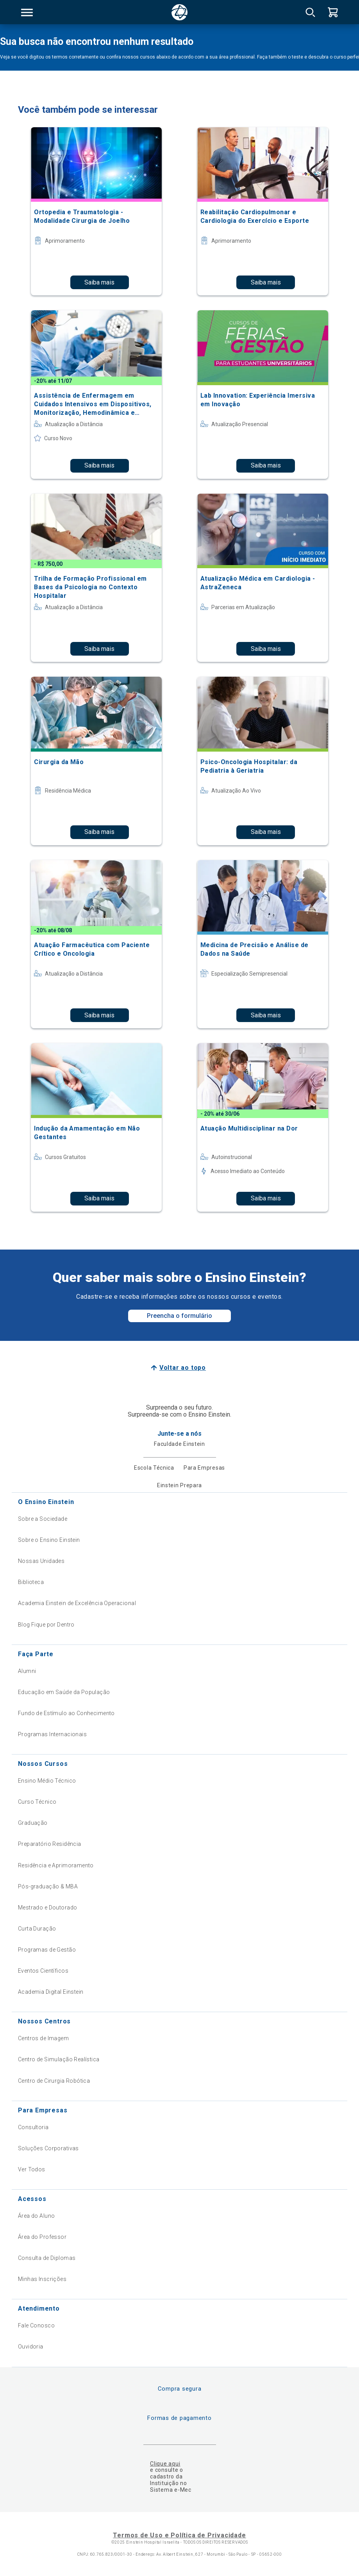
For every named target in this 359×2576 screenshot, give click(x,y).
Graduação (33, 1823)
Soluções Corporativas (48, 2148)
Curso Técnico (37, 1802)
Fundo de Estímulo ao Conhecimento (66, 1713)
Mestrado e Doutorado (47, 1907)
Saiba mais (99, 282)
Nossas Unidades (41, 1561)
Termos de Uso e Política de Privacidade (179, 2535)
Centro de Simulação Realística (59, 2059)
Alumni (27, 1671)
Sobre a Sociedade (42, 1519)
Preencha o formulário (179, 1315)
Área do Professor (42, 2237)
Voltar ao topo (182, 1367)
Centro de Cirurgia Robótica (54, 2081)
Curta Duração (37, 1928)
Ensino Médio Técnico (47, 1781)
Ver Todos (31, 2169)
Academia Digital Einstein (51, 1992)
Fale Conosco (36, 2325)
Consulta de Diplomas (46, 2258)
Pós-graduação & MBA (48, 1886)
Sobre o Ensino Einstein (49, 1540)
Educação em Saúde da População (64, 1692)
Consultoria (33, 2127)
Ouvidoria (30, 2346)
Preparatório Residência (49, 1844)
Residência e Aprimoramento (56, 1865)
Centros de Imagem (43, 2038)
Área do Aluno (36, 2216)
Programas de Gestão (47, 1950)
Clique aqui (165, 2463)
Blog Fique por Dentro (46, 1624)
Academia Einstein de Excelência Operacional (77, 1603)
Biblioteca (31, 1582)
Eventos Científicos (43, 1971)
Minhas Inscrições (42, 2279)
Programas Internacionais (52, 1734)
